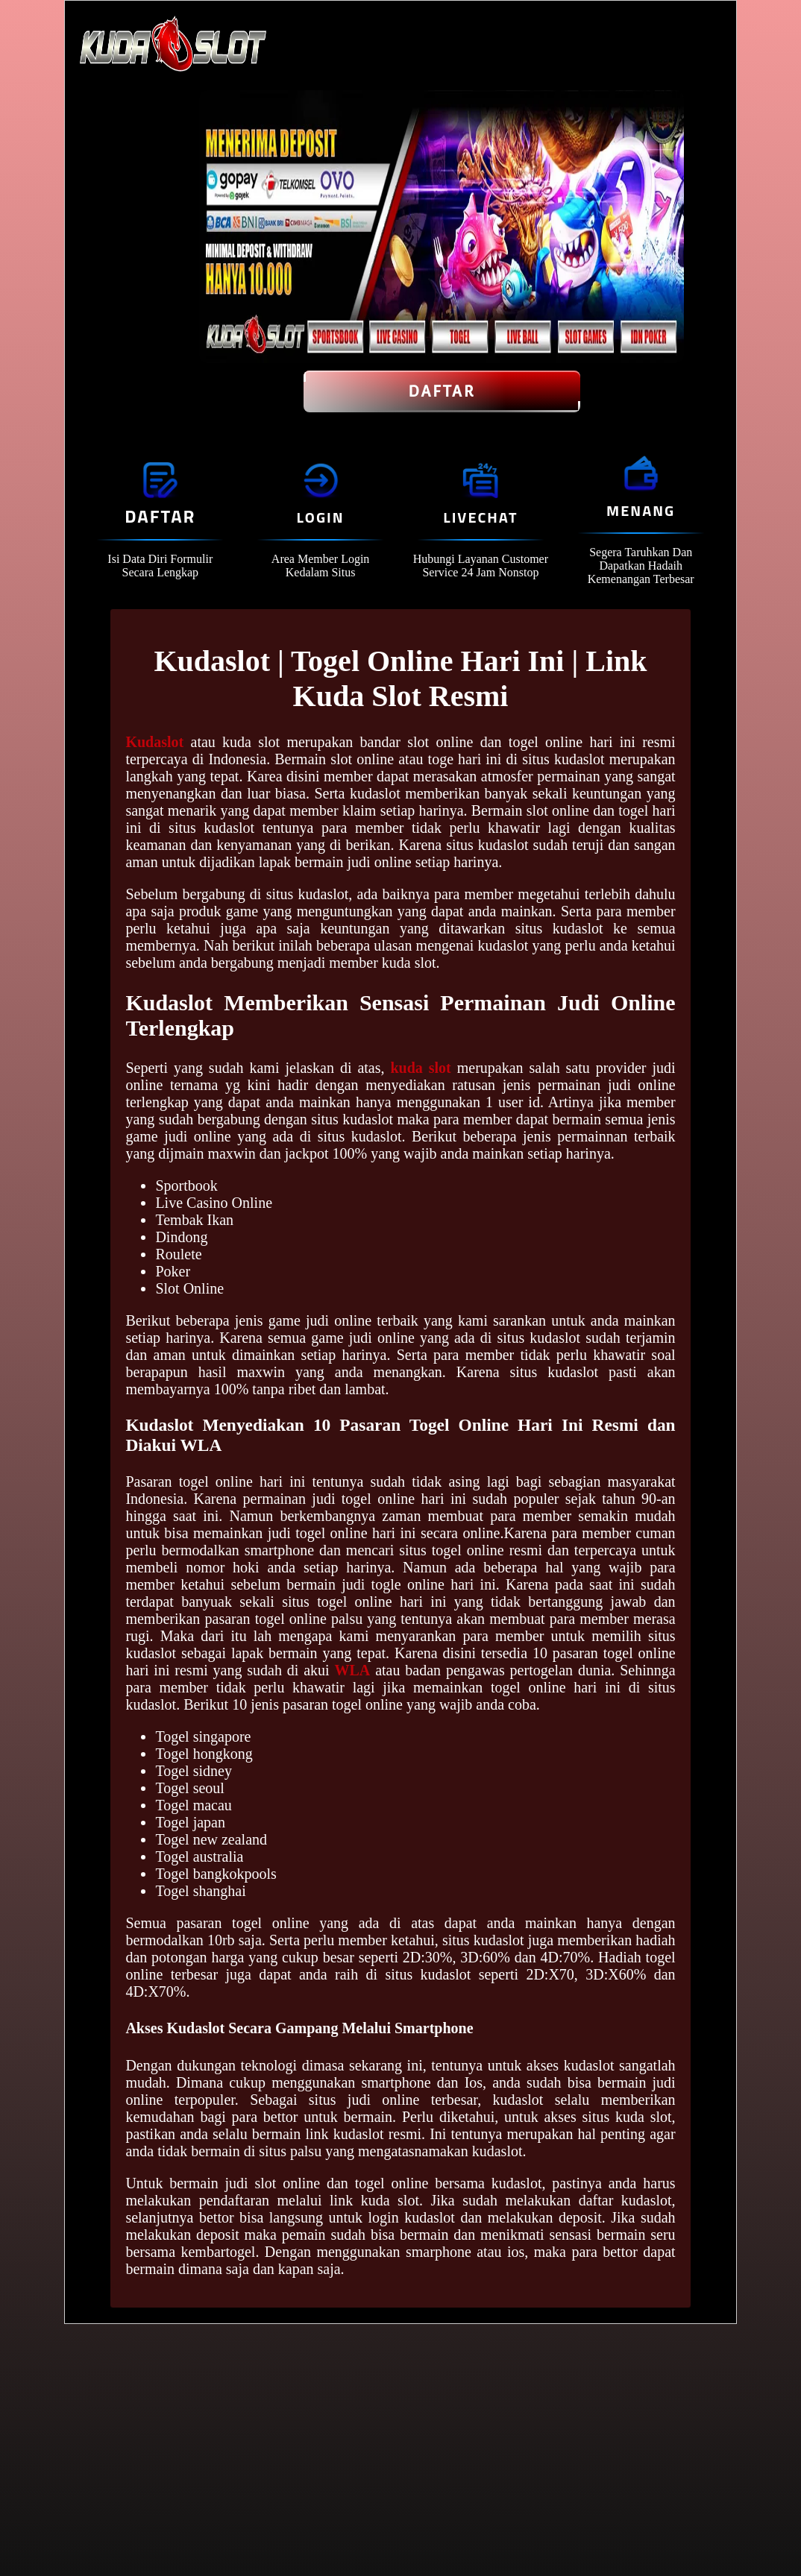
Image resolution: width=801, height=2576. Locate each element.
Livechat (480, 517)
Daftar (442, 391)
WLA (353, 1670)
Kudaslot (154, 742)
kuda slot (420, 1067)
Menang (640, 510)
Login (321, 517)
